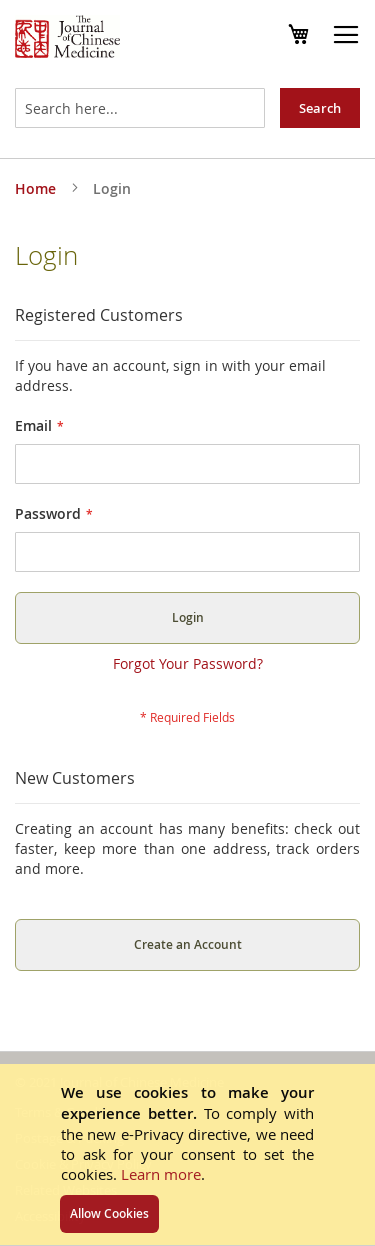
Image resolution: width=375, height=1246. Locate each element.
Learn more (161, 1174)
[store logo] (67, 39)
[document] (187, 1154)
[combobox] (140, 108)
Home (37, 188)
